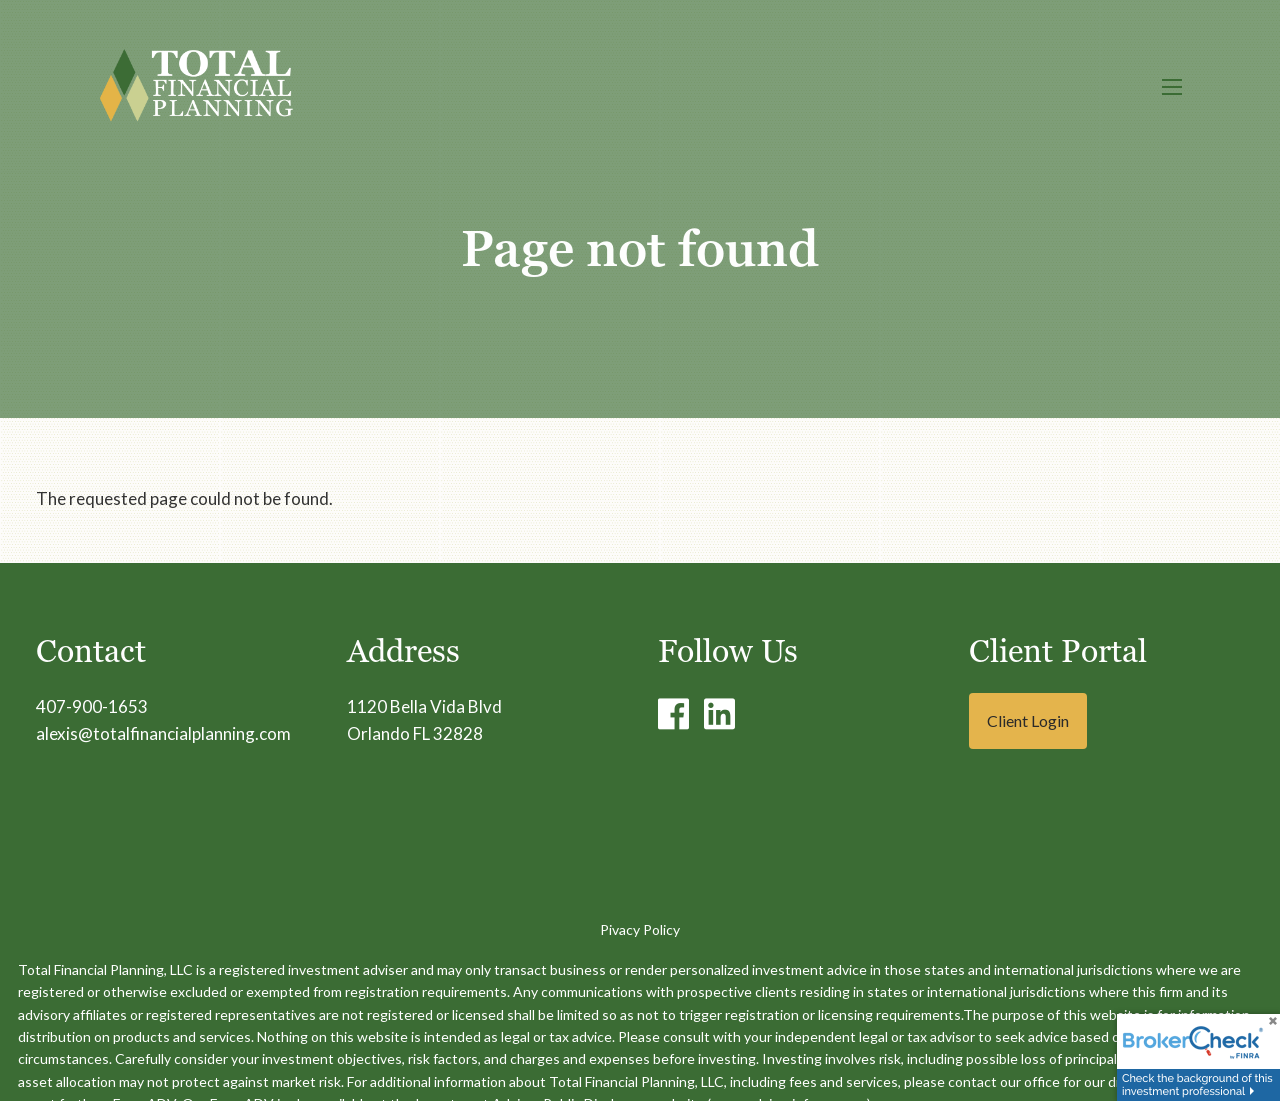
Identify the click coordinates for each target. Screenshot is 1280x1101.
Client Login (1028, 720)
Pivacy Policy (640, 929)
